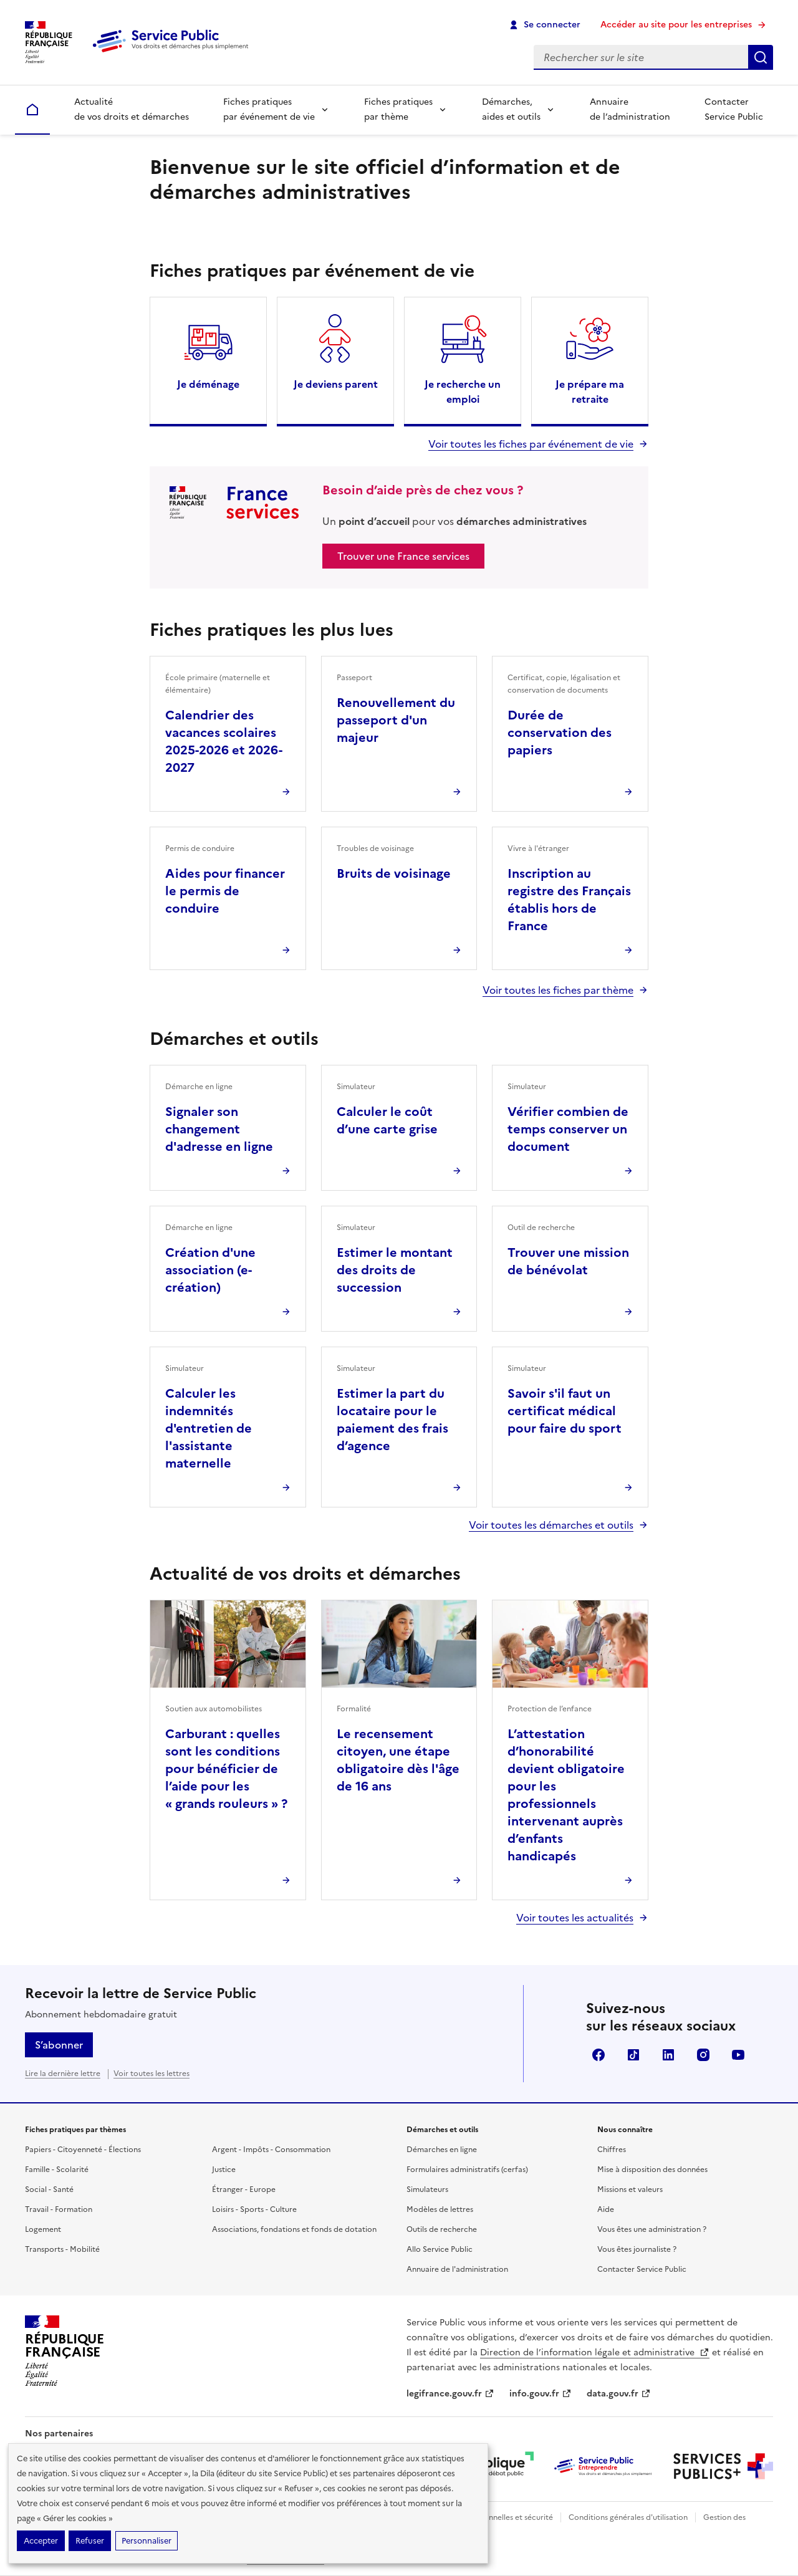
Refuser (89, 2541)
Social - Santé (49, 2189)
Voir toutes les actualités (574, 1917)
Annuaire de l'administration (457, 2269)
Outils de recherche (441, 2229)
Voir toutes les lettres (151, 2073)
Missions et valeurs (630, 2189)
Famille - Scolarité (57, 2169)
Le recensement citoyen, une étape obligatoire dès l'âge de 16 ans (398, 1759)
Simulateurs (427, 2189)
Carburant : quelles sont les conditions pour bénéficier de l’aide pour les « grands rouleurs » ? (226, 1768)
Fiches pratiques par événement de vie (269, 109)
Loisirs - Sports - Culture (254, 2209)
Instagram (703, 2054)
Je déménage (208, 384)
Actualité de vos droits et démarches (131, 109)
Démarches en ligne (441, 2149)
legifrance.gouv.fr (450, 2393)
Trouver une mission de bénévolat (568, 1261)
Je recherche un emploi (463, 391)
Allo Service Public (439, 2249)
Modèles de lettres (439, 2209)
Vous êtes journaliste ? (636, 2249)
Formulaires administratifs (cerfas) (467, 2169)
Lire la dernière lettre (62, 2073)
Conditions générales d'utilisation (628, 2517)
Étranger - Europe (244, 2189)
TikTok (633, 2054)
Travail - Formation (58, 2209)
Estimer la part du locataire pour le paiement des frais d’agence (392, 1419)
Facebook (598, 2054)
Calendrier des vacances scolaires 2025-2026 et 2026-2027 (223, 741)
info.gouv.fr (540, 2393)
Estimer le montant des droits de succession (395, 1270)
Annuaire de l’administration (630, 109)
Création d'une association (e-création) (210, 1270)
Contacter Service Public (733, 109)
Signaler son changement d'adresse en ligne (219, 1129)
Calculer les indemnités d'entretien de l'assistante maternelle (208, 1428)
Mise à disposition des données (652, 2169)
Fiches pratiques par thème (398, 109)
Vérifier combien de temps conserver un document (567, 1129)
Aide (605, 2209)
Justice (224, 2169)
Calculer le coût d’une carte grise (387, 1120)
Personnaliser (146, 2541)
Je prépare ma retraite (589, 391)
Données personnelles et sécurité (494, 2517)
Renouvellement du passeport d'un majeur (396, 720)
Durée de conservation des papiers (559, 732)
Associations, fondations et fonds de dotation (294, 2229)
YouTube (738, 2054)
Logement (43, 2229)
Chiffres (611, 2149)
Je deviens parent (336, 384)
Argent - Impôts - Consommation (271, 2149)
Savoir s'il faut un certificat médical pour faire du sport (564, 1411)
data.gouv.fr (619, 2393)
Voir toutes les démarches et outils (551, 1524)
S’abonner (59, 2044)
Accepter (41, 2541)
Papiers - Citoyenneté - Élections (83, 2149)
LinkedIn (668, 2054)
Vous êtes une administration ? (651, 2229)
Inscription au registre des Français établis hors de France (569, 899)
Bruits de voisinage (394, 873)
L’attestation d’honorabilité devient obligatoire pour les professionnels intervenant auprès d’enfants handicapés (566, 1794)
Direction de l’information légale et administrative (594, 2352)
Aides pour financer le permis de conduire (225, 891)
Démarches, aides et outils (511, 109)
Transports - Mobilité (62, 2249)
